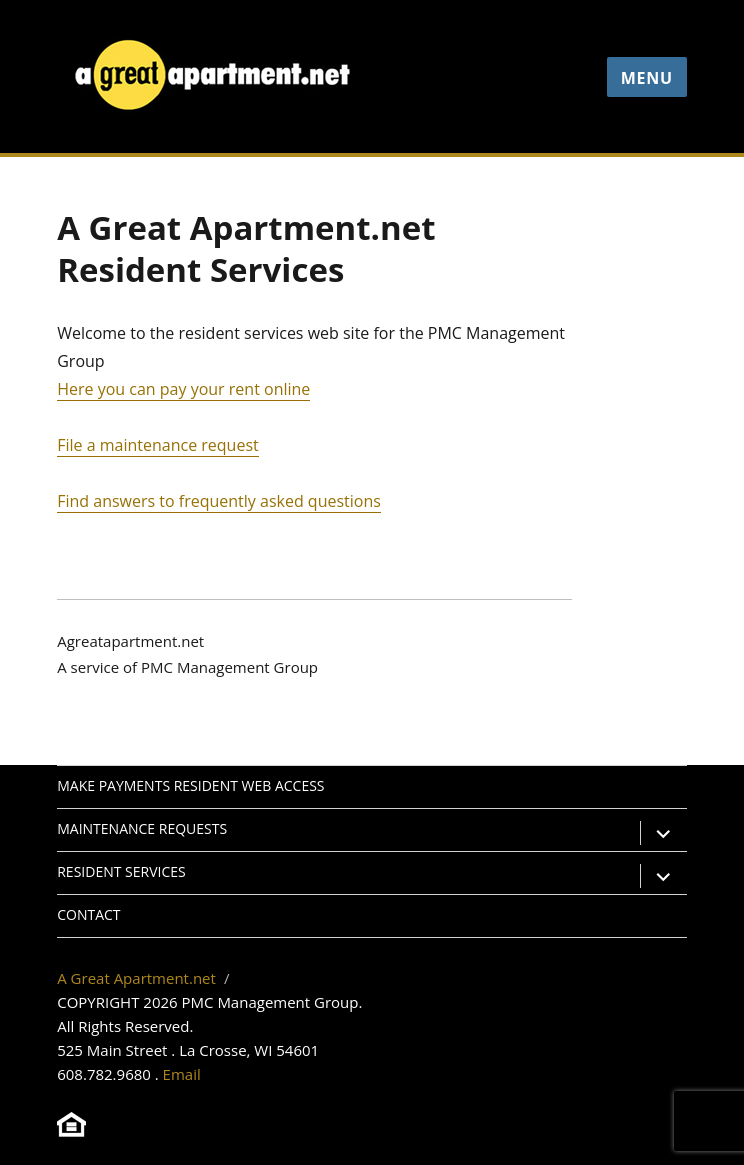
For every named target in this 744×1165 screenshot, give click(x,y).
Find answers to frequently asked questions (219, 501)
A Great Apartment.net (136, 978)
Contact (88, 914)
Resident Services (121, 871)
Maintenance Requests (142, 828)
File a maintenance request (158, 445)
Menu (647, 78)
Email (182, 1074)
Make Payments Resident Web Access (190, 785)
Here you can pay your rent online (183, 389)
